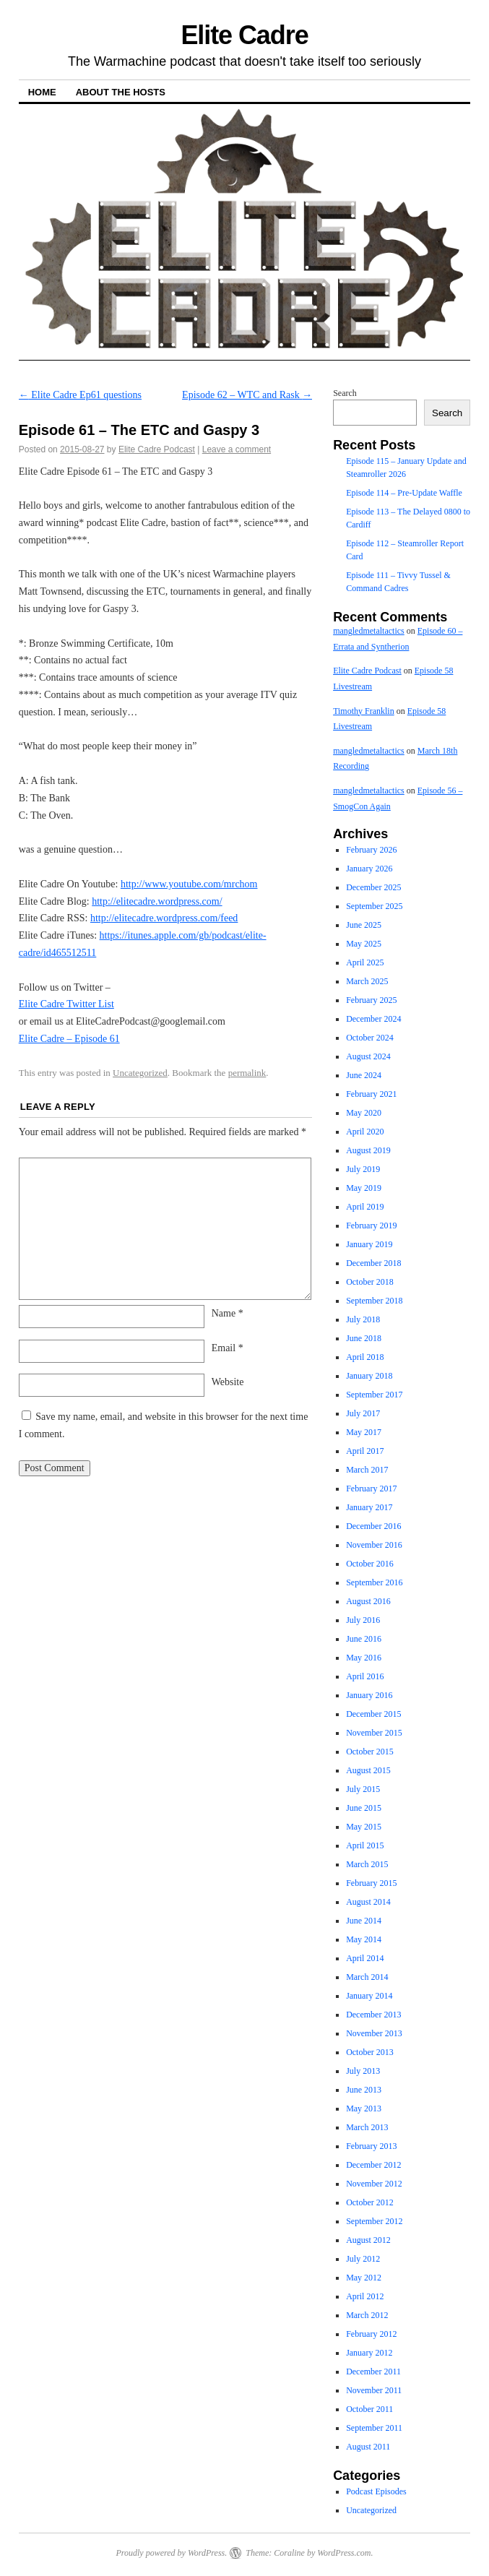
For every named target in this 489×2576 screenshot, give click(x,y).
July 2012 (363, 2259)
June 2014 (363, 1921)
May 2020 (363, 1113)
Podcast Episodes (376, 2491)
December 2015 (373, 1714)
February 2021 (371, 1094)
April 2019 (365, 1207)
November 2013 (374, 2033)
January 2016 (369, 1695)
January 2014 (369, 1996)
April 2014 (365, 1958)
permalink (247, 1072)
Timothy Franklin (363, 711)
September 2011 (374, 2428)
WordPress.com (344, 2553)
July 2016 (363, 1620)
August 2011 (368, 2447)
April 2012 (365, 2296)
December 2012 (373, 2165)
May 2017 (363, 1432)
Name (227, 1313)
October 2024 (370, 1038)
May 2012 (363, 2278)
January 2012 (369, 2353)
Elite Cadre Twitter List (66, 1004)
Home (42, 92)
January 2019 (369, 1244)
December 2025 (373, 887)
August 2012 (368, 2240)
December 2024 (373, 1019)
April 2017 (365, 1451)
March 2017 (367, 1470)
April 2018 (365, 1357)
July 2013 (363, 2071)
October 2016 (370, 1564)
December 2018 (373, 1263)
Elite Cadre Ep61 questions (80, 394)
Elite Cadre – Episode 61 (69, 1038)
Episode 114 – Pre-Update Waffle (404, 493)
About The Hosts (120, 92)
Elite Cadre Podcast (156, 449)
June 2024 (363, 1075)
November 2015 (374, 1733)
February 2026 (371, 850)
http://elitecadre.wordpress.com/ (157, 901)
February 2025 (371, 1000)
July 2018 (363, 1319)
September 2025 (374, 906)
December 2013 (373, 2014)
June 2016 (363, 1639)
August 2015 (368, 1770)
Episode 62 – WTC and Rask (247, 394)
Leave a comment (236, 449)
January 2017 (369, 1507)
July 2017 (363, 1413)
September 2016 (374, 1582)
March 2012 (367, 2315)
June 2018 (363, 1338)
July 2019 (363, 1169)
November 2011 (374, 2390)
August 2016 (368, 1601)
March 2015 (367, 1864)
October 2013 (370, 2052)
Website (228, 1382)
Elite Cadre (244, 35)
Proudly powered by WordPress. (171, 2553)
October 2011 (369, 2409)
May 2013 (363, 2108)
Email (227, 1348)
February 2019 (371, 1225)
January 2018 (369, 1376)
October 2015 (370, 1751)
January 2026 (369, 868)
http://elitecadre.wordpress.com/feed (164, 918)
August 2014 (368, 1902)
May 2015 (363, 1827)
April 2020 (365, 1132)
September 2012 (374, 2221)
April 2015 (365, 1845)
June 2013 (363, 2090)
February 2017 (371, 1488)
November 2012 (374, 2184)
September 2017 (374, 1395)
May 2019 (363, 1188)
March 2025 (367, 981)
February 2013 (371, 2146)
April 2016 (365, 1676)
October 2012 (370, 2202)
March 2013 (367, 2127)
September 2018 (374, 1301)
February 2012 (371, 2334)
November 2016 (374, 1545)
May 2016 (363, 1658)
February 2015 (371, 1883)
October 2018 (370, 1282)
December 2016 (373, 1526)
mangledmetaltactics (368, 631)
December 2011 (373, 2371)
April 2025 (365, 962)
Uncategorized (140, 1072)
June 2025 (363, 925)
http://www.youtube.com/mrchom (189, 884)
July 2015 (363, 1789)
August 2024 (368, 1056)
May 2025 (363, 944)
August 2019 (368, 1150)
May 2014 (363, 1939)
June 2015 (363, 1808)
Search (345, 393)
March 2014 (367, 1977)
